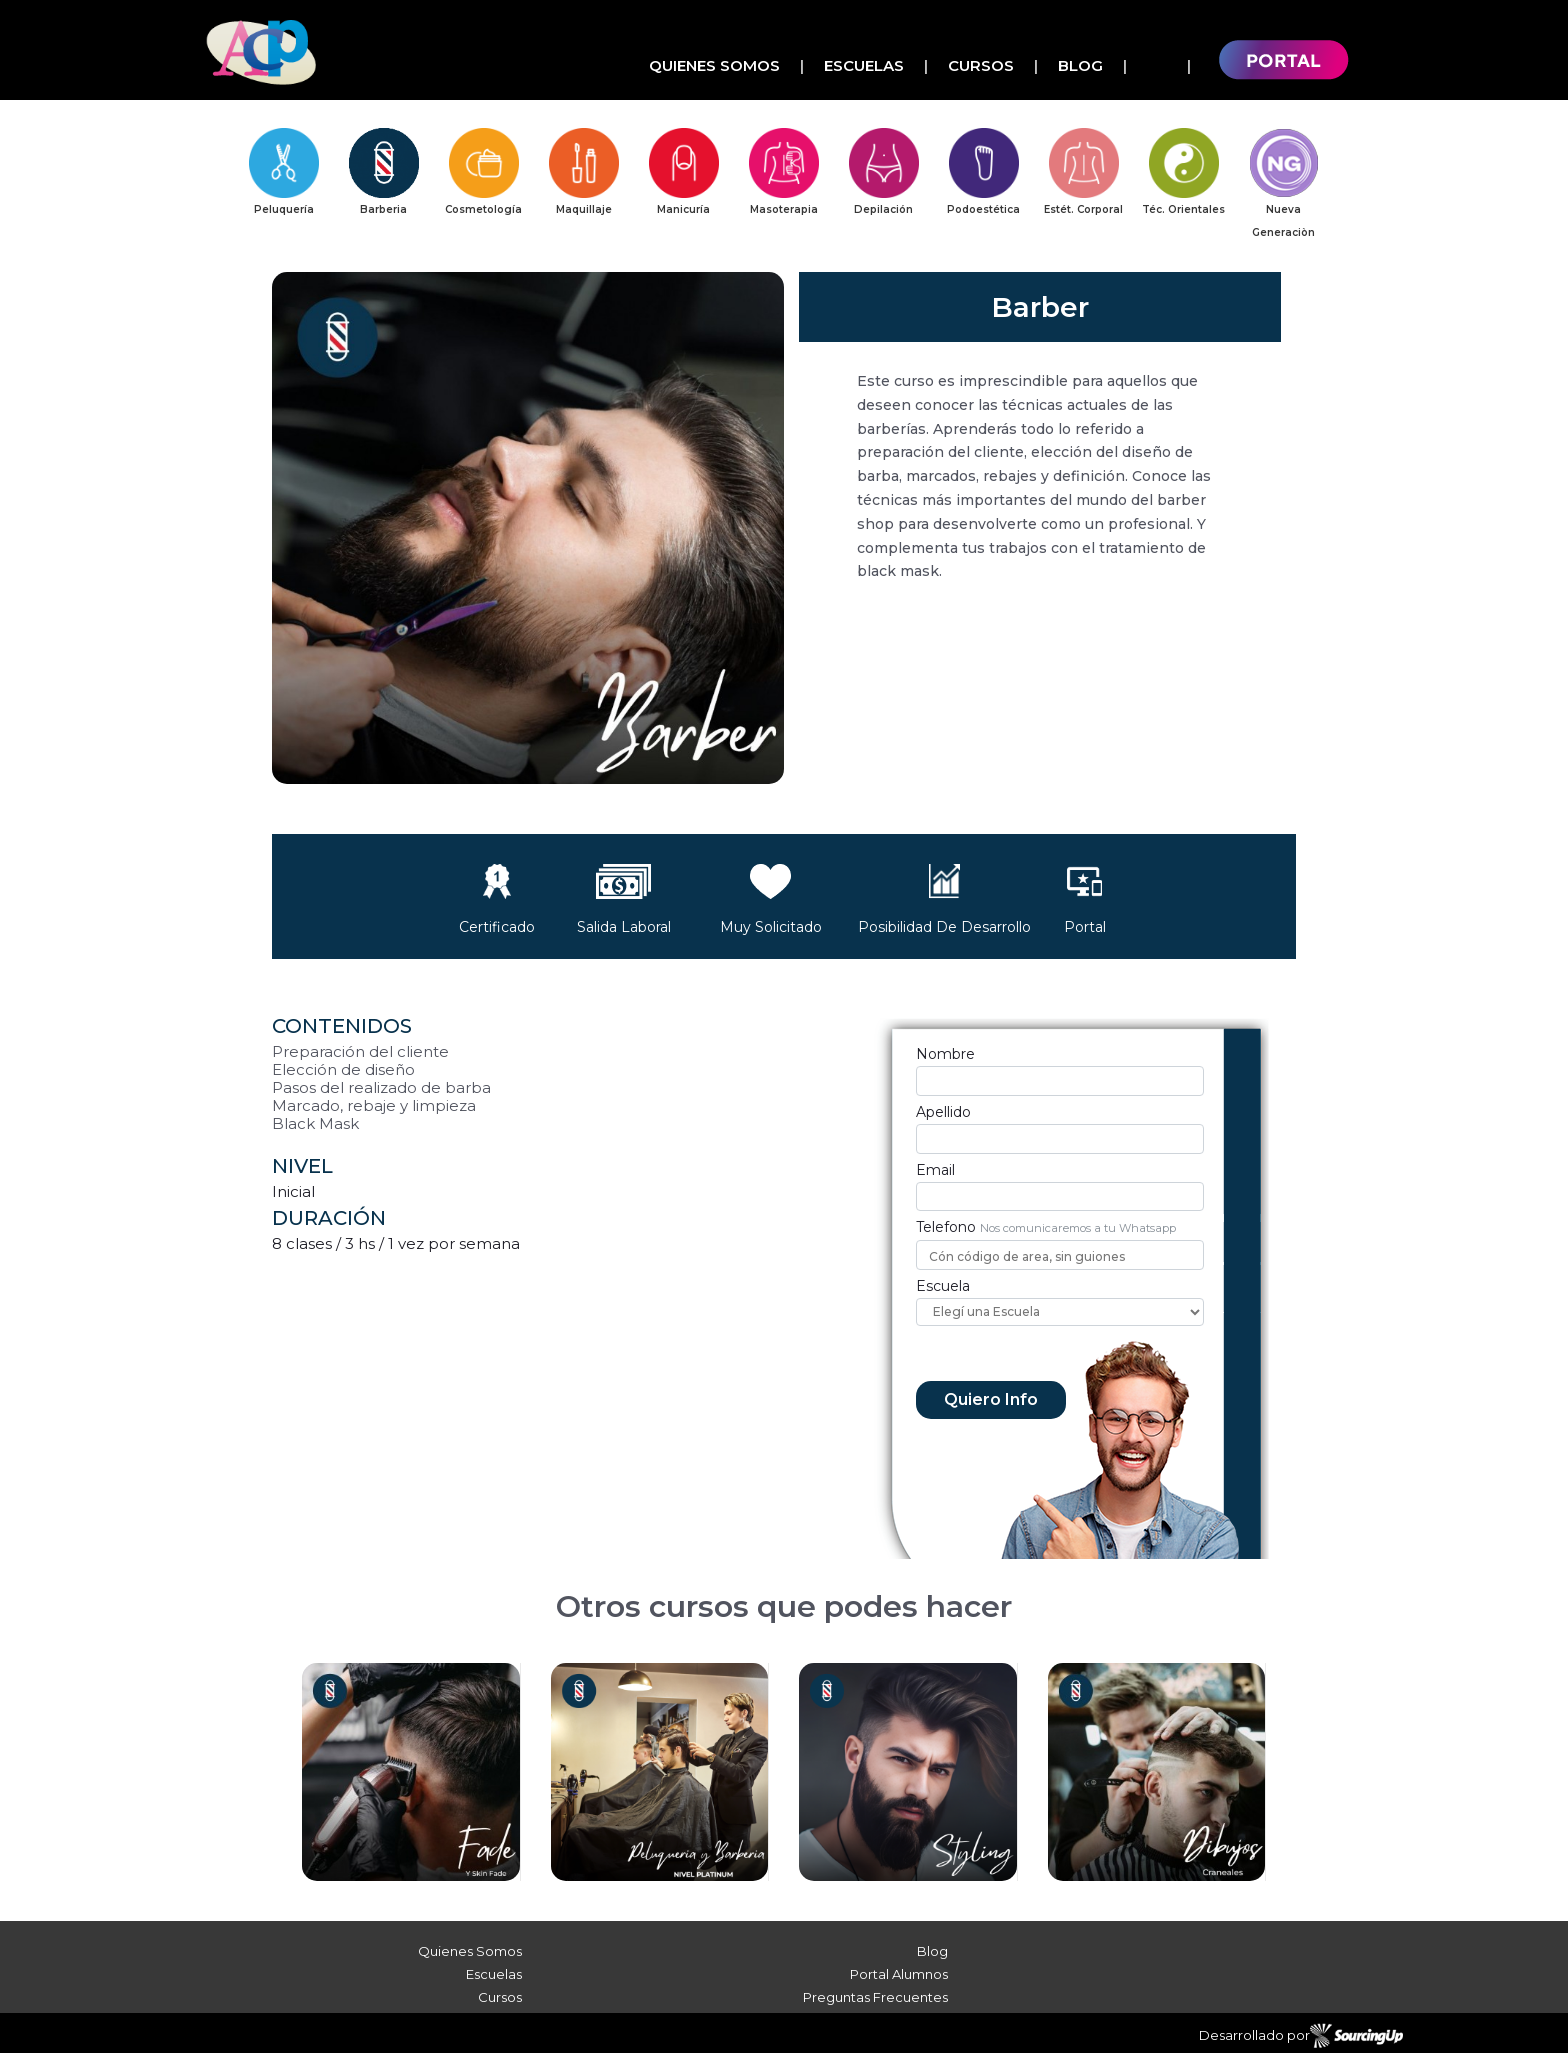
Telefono (946, 1227)
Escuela (943, 1286)
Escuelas (864, 65)
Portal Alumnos (899, 1974)
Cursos (981, 65)
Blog (1080, 65)
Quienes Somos (714, 65)
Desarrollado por (1301, 2036)
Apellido (943, 1112)
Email (935, 1170)
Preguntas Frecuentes (875, 1997)
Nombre (945, 1054)
